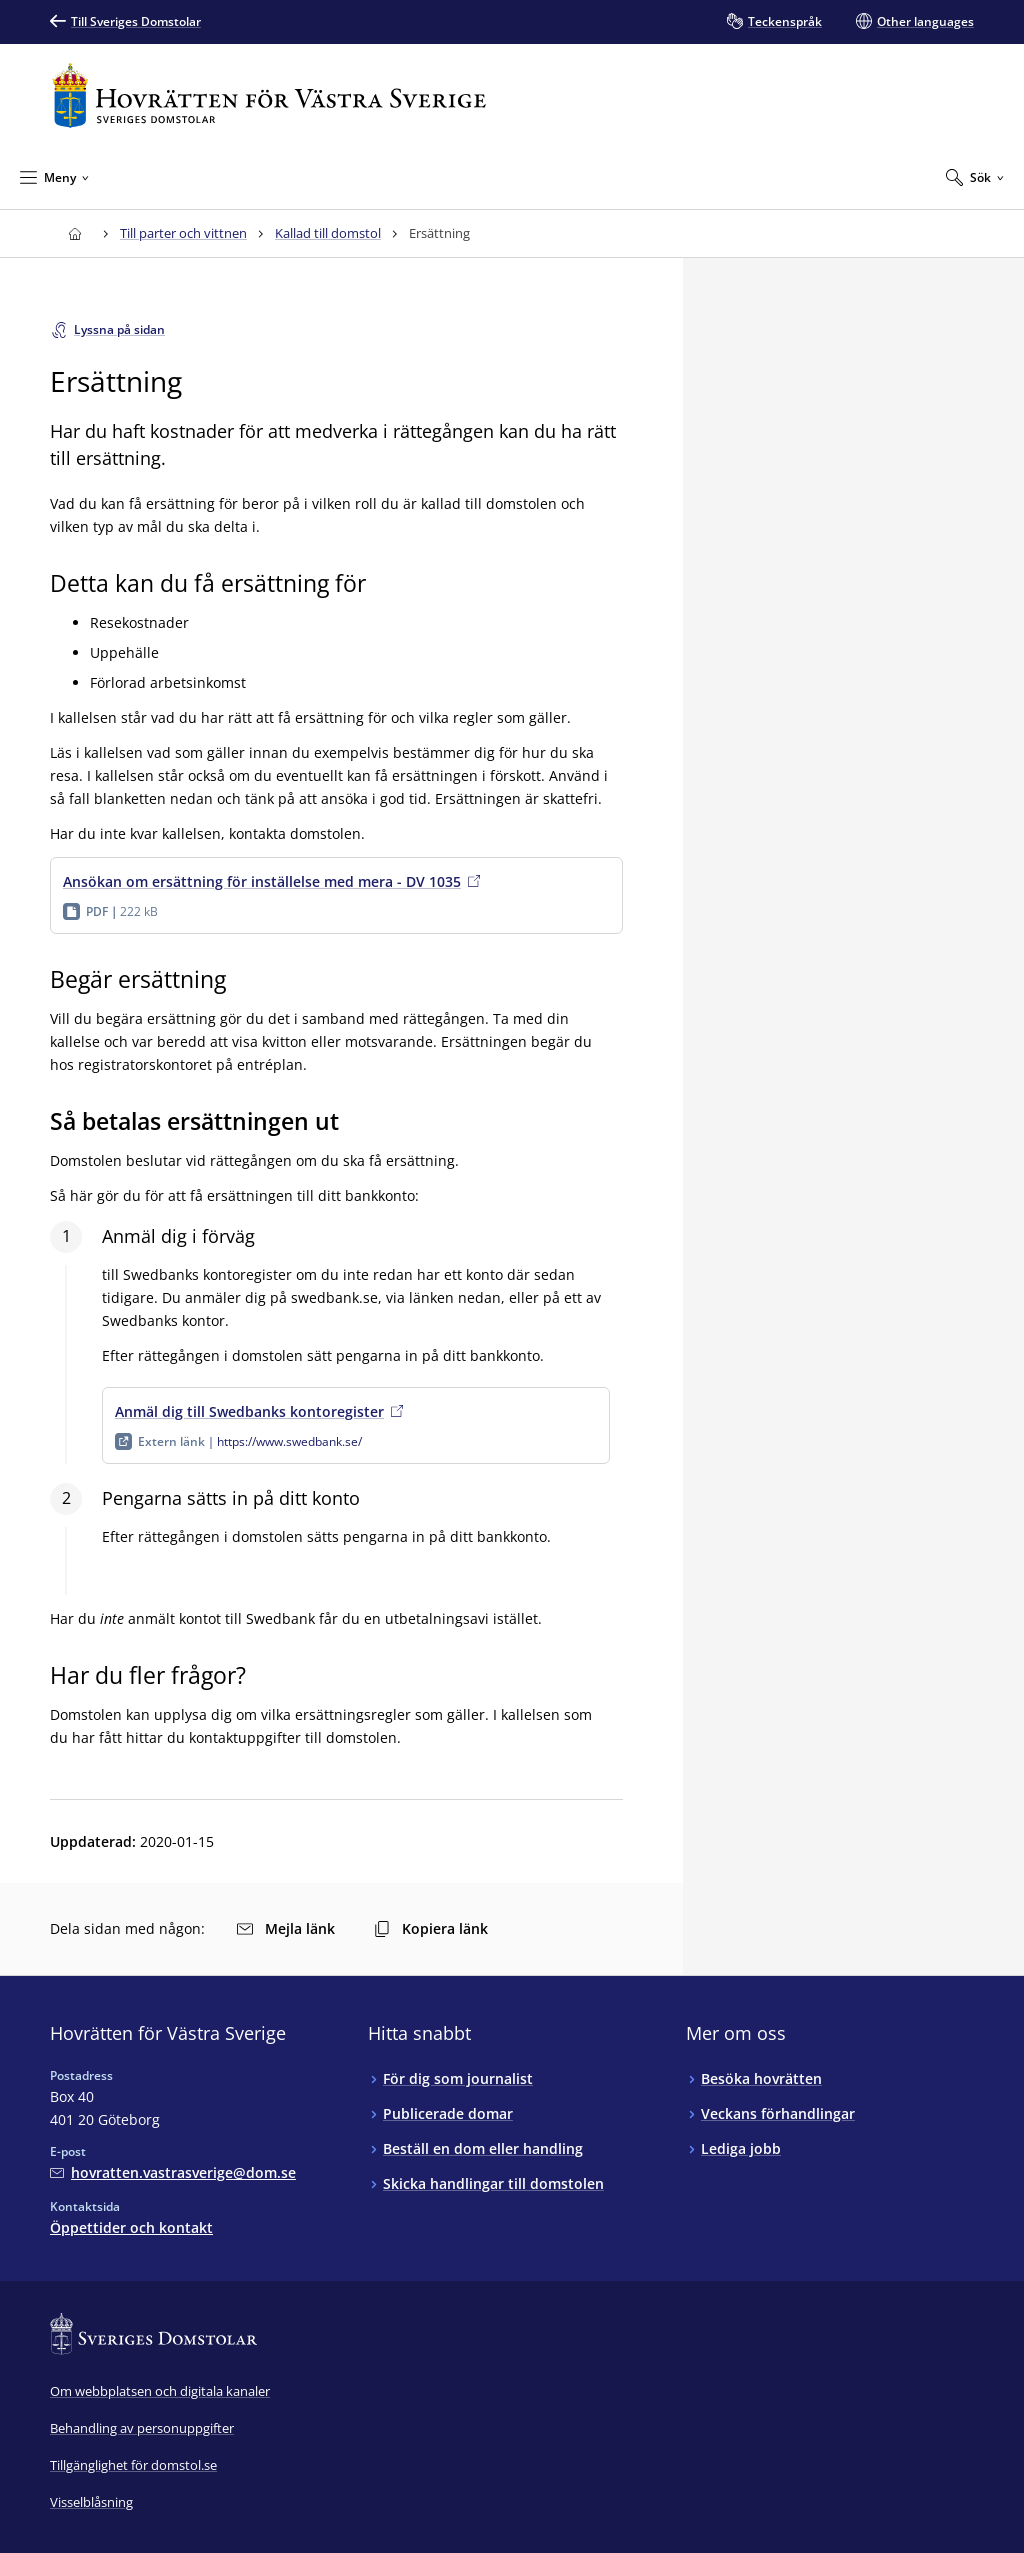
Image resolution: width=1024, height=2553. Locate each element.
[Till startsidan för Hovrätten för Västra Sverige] (269, 95)
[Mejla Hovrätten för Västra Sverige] (173, 2172)
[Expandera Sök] (975, 177)
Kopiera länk (431, 1928)
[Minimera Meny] (54, 177)
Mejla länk (286, 1928)
